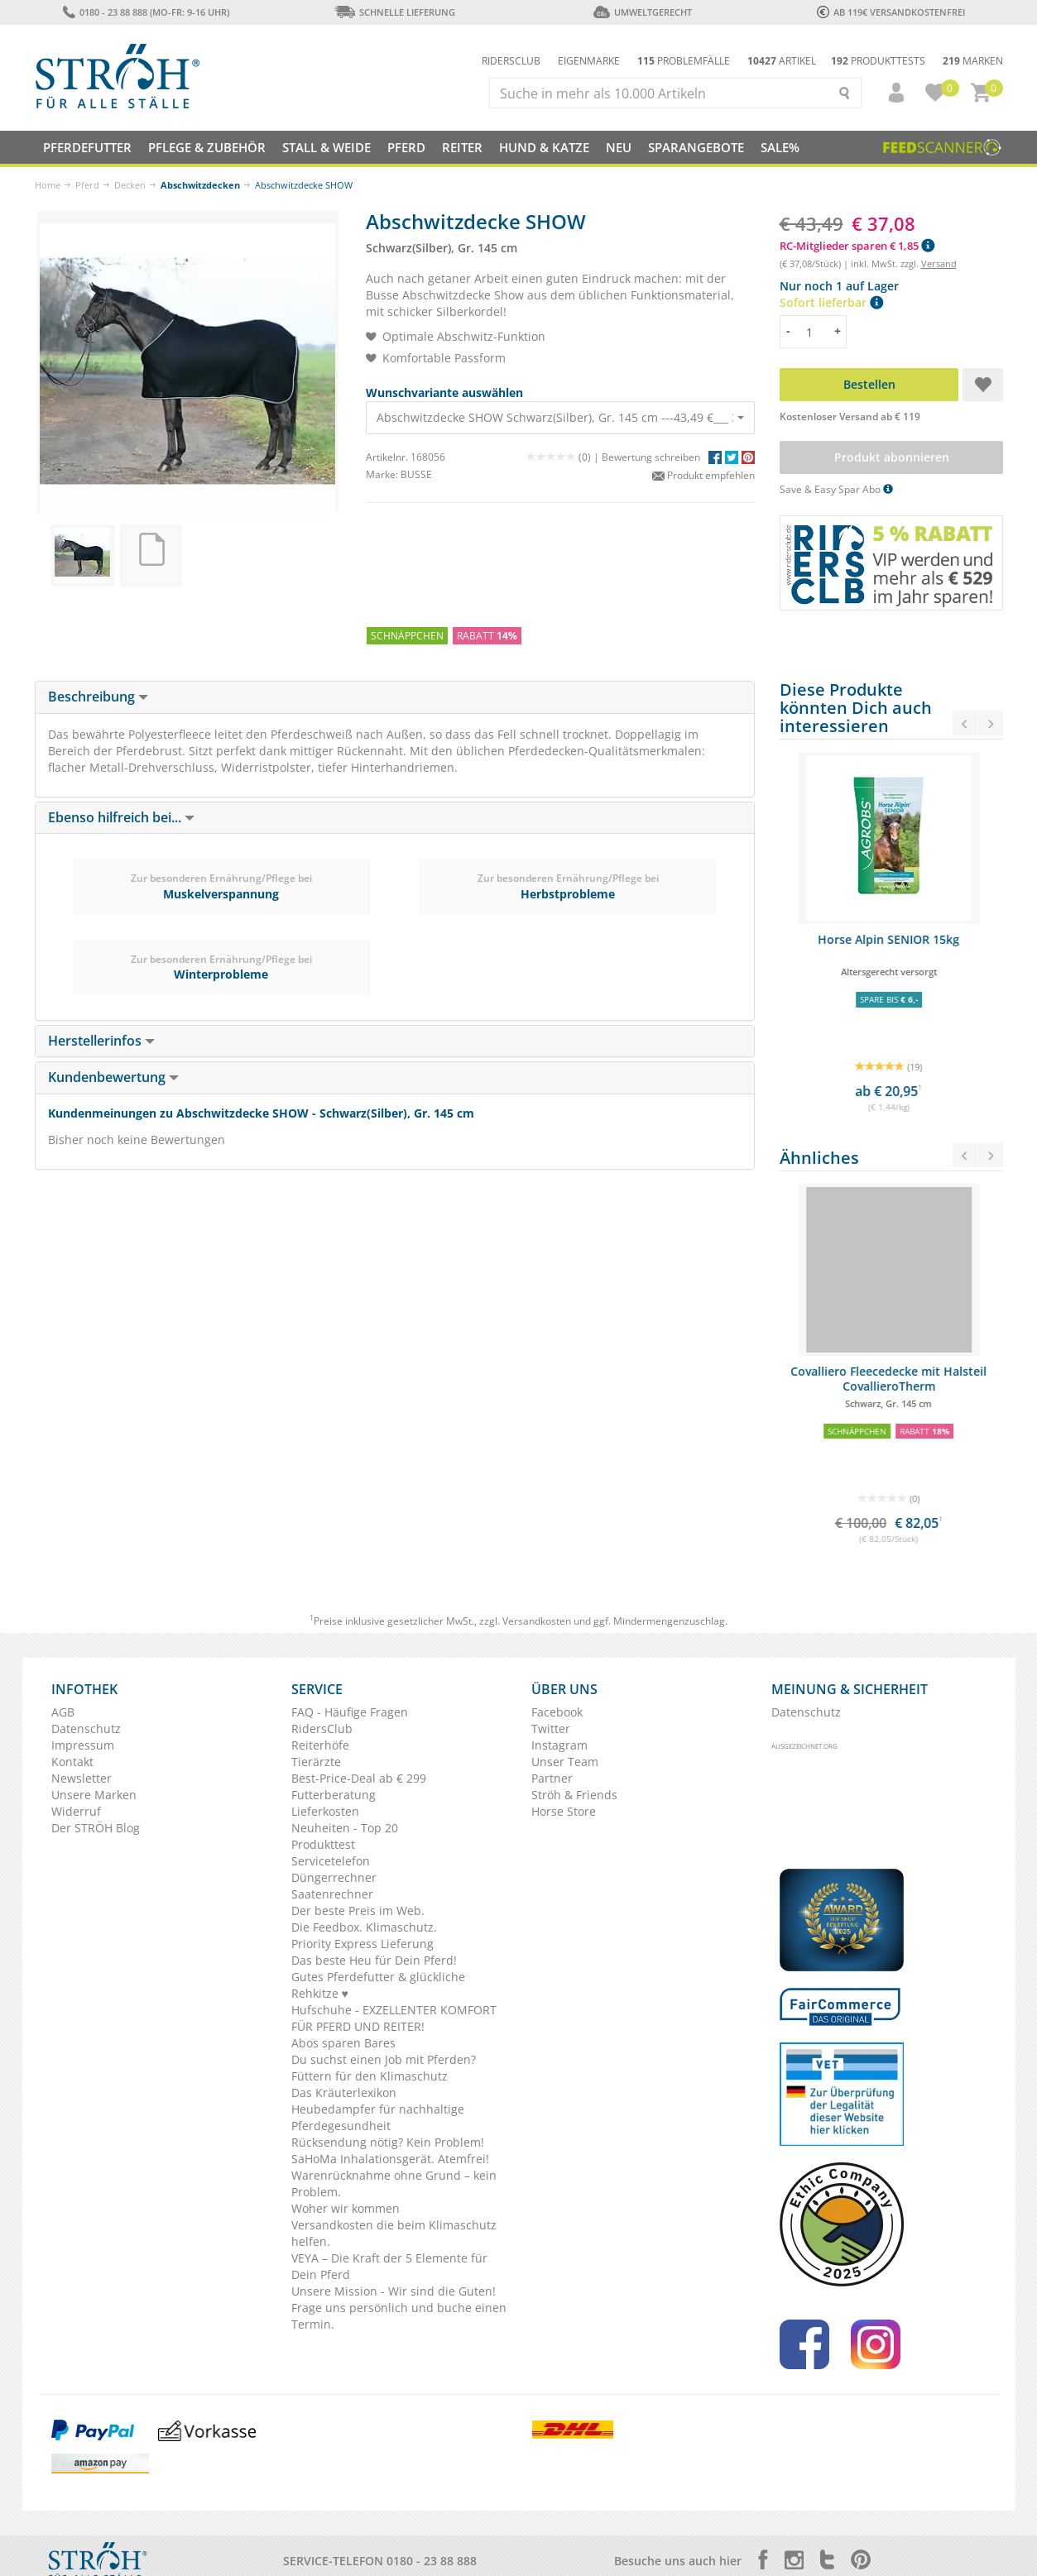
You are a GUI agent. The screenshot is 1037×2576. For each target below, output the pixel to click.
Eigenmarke (589, 61)
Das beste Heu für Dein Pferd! (374, 1960)
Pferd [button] (406, 147)
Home (47, 185)
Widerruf (76, 1811)
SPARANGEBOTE (696, 147)
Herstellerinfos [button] (101, 1041)
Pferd (87, 185)
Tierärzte (316, 1761)
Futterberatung (333, 1795)
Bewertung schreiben (651, 457)
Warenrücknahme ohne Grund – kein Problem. (394, 2183)
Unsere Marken (94, 1795)
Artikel (781, 61)
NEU (618, 147)
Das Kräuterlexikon (343, 2092)
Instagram (559, 1745)
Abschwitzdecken (200, 185)
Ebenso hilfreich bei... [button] (121, 817)
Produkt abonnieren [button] (890, 457)
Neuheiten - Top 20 (344, 1828)
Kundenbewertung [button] (113, 1077)
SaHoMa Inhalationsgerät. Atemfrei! (390, 2159)
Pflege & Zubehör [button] (207, 147)
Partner (552, 1778)
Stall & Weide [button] (326, 147)
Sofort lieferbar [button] (831, 302)
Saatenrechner (332, 1894)
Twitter (550, 1728)
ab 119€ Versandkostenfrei (891, 12)
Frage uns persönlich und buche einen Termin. (398, 2316)
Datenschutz (86, 1728)
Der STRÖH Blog (95, 1828)
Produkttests (878, 61)
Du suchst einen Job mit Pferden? (383, 2059)
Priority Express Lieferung (362, 1943)
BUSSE (416, 474)
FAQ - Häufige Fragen (349, 1712)
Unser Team (564, 1761)
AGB (62, 1712)
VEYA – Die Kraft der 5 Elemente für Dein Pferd (389, 2266)
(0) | (564, 457)
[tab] (395, 697)
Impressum (82, 1745)
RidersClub (322, 1728)
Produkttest (323, 1844)
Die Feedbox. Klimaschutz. (364, 1927)
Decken (130, 185)
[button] (889, 93)
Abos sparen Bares (343, 2043)
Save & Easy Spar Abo (836, 489)
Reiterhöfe (320, 1745)
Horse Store (563, 1811)
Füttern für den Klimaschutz (369, 2076)
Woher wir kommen (345, 2208)
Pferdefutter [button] (87, 147)
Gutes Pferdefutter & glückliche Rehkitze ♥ (378, 1985)
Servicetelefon (330, 1861)
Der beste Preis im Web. (358, 1910)
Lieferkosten (325, 1811)
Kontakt (72, 1761)
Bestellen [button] (869, 384)
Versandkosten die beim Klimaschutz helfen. (394, 2233)
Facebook (557, 1712)
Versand (939, 263)
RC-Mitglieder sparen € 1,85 (857, 245)
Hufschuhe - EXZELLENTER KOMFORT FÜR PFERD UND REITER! (394, 2018)
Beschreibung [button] (98, 696)
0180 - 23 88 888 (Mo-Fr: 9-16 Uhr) (146, 12)
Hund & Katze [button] (544, 147)
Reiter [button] (462, 147)
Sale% (780, 147)
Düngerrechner (334, 1877)
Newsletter (81, 1778)
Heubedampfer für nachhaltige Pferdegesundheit (377, 2117)
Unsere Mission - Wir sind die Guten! (393, 2291)
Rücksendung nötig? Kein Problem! (387, 2142)
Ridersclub (511, 61)
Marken (973, 61)
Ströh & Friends (574, 1795)
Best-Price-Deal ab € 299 (358, 1778)
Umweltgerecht (642, 12)
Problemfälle (683, 61)
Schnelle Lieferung (395, 12)
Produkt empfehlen (703, 475)
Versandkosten (536, 1621)
